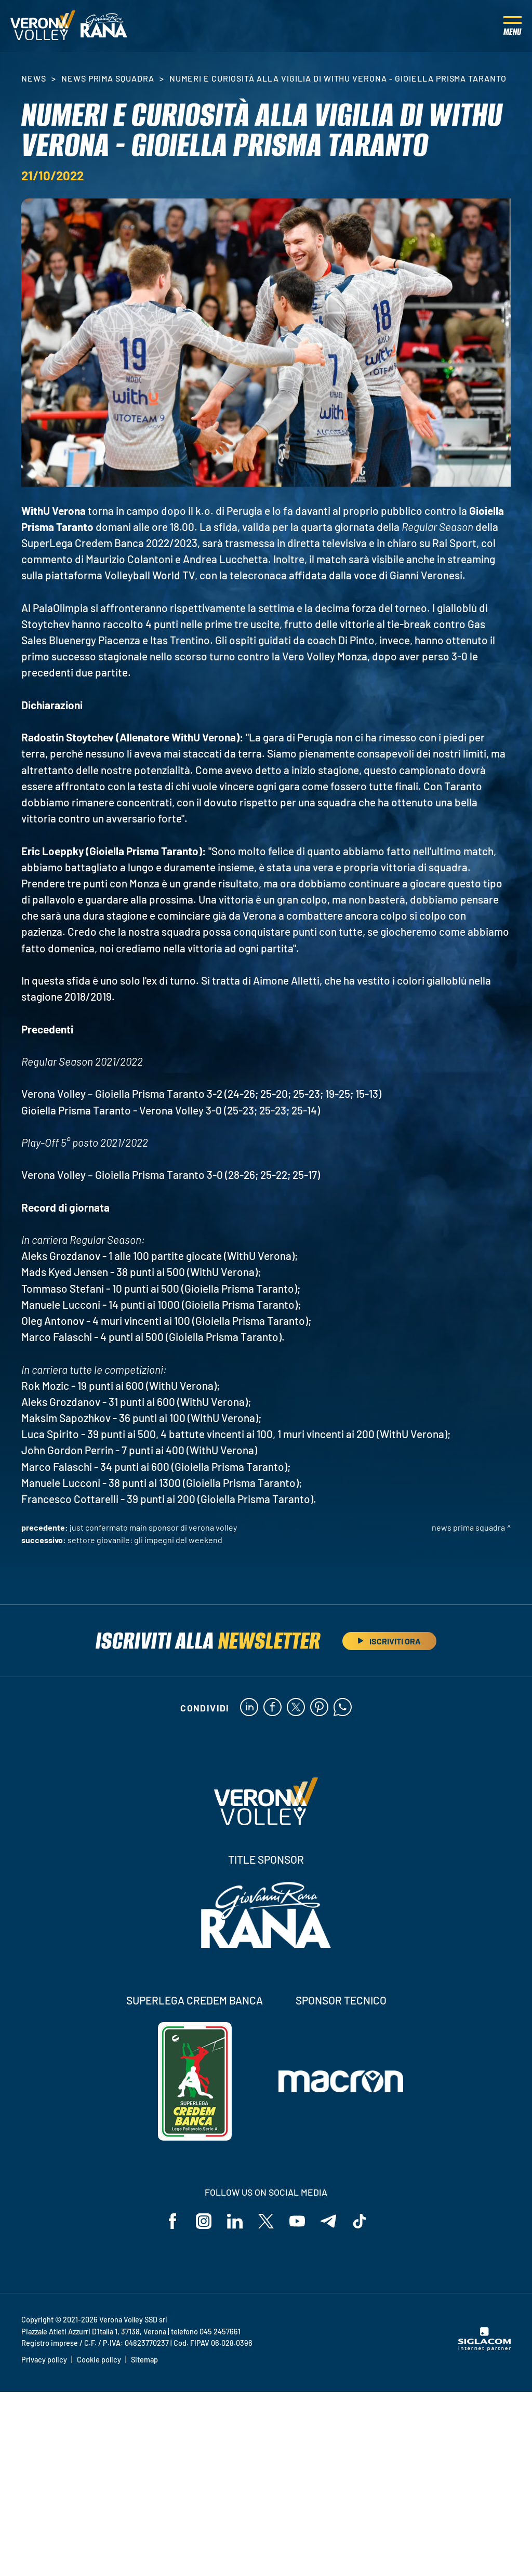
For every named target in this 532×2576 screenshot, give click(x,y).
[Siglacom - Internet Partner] (484, 2348)
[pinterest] (319, 1708)
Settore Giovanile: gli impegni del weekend (145, 1540)
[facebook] (272, 1708)
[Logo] (42, 26)
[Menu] (512, 26)
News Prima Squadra (107, 78)
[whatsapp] (343, 1708)
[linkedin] (249, 1708)
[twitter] (296, 1708)
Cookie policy (99, 2359)
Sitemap (144, 2359)
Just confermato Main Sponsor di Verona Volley (153, 1527)
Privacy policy (44, 2359)
